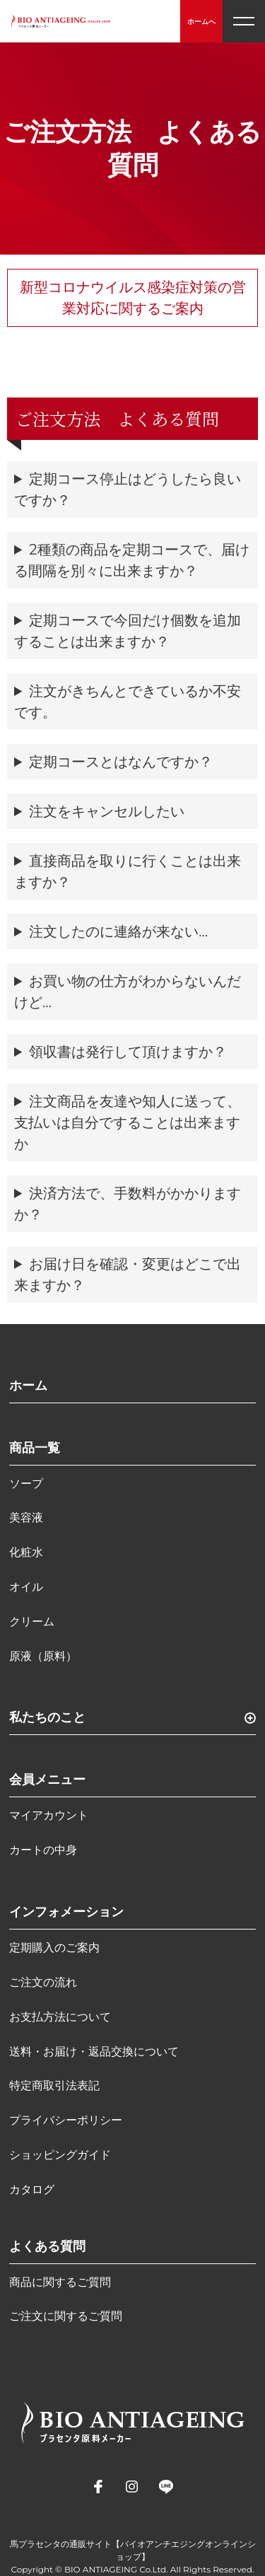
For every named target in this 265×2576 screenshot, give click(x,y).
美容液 (26, 1517)
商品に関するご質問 (60, 2282)
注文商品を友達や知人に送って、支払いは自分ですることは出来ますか (127, 1122)
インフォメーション (66, 1912)
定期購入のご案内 (54, 1947)
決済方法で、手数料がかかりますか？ (127, 1204)
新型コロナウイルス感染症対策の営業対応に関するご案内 (133, 298)
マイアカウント (48, 1815)
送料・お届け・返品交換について (94, 2051)
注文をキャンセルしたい (106, 811)
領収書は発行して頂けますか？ (128, 1051)
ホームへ (201, 21)
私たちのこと (47, 1717)
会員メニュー (47, 1779)
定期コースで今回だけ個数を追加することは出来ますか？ (127, 631)
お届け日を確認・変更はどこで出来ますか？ (127, 1274)
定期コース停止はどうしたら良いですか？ (127, 489)
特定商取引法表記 (54, 2085)
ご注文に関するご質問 (65, 2316)
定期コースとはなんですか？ (121, 761)
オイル (26, 1587)
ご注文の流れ (43, 1982)
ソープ (26, 1483)
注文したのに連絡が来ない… (118, 931)
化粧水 (26, 1552)
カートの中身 (43, 1850)
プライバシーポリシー (65, 2120)
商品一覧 (34, 1448)
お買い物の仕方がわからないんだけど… (127, 992)
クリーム (31, 1621)
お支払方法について (60, 2017)
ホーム (28, 1385)
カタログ (31, 2189)
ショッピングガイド (60, 2155)
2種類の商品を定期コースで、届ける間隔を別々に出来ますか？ (131, 560)
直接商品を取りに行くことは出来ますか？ (127, 871)
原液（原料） (43, 1656)
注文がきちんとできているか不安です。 (127, 702)
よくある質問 (47, 2246)
